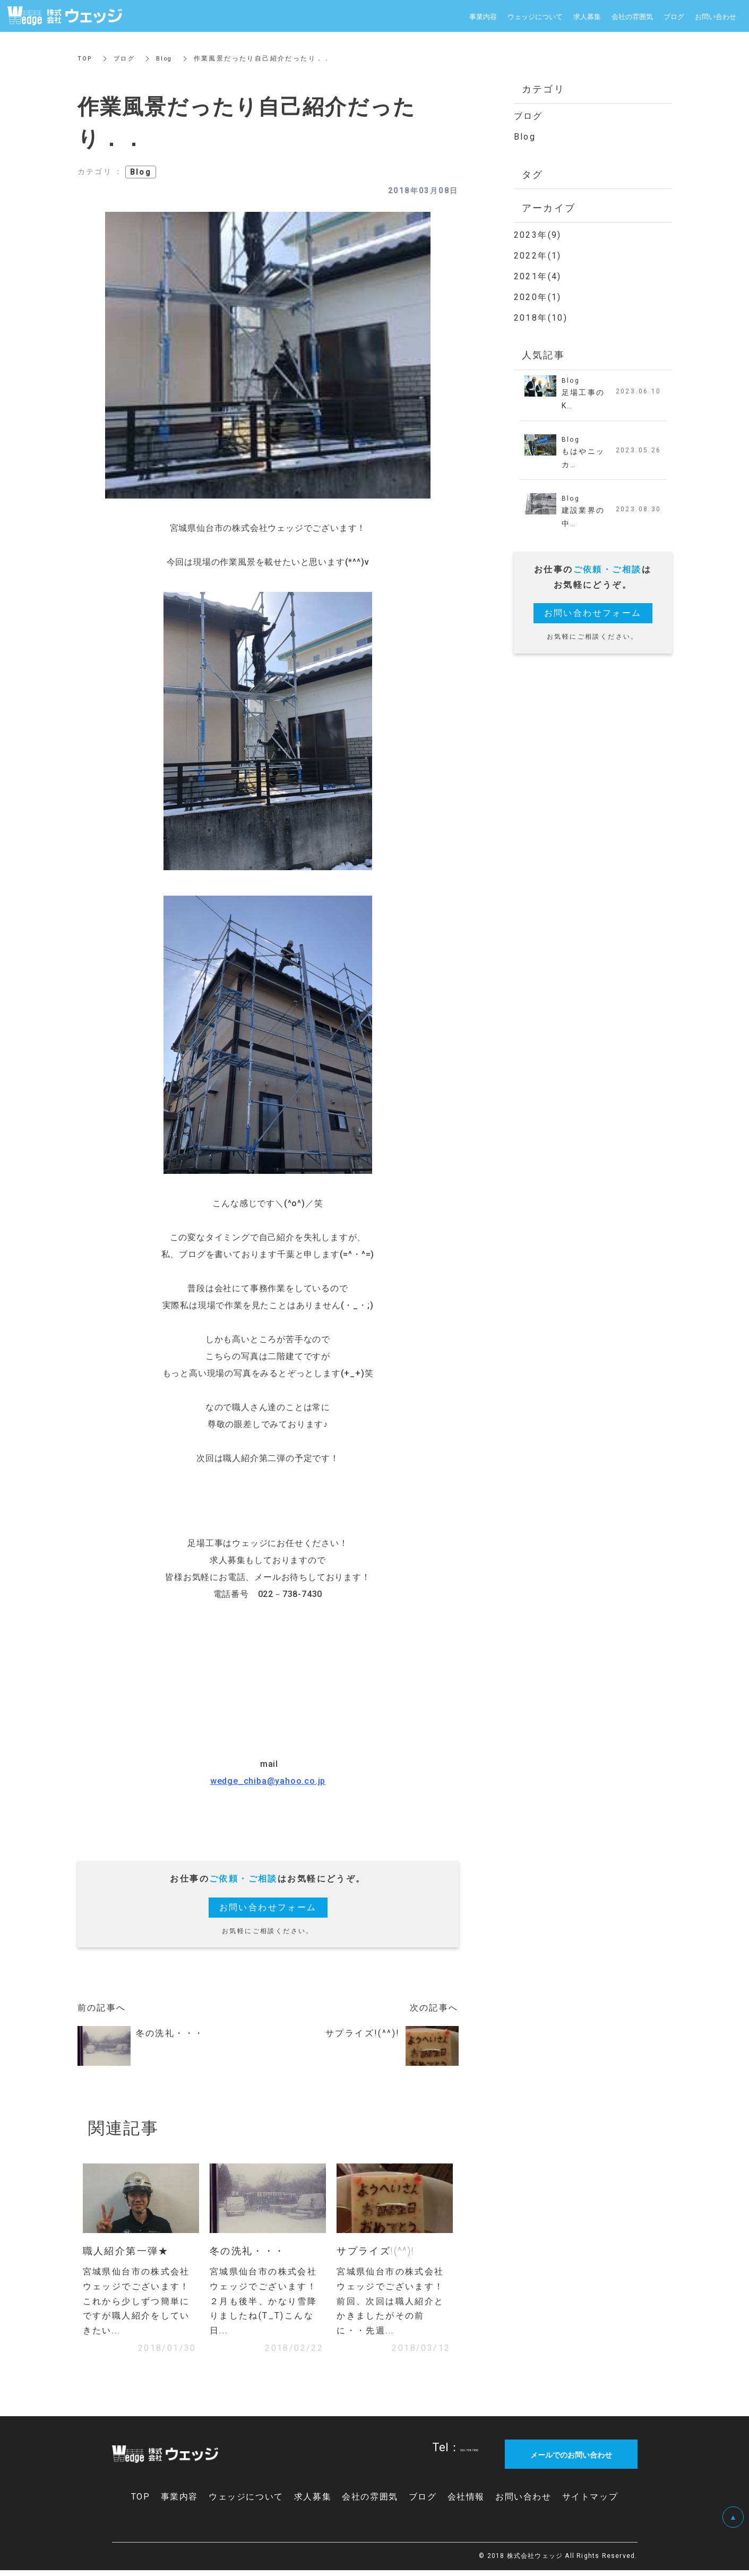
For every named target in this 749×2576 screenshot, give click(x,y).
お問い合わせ (715, 16)
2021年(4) (538, 276)
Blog (168, 58)
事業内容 (483, 16)
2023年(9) (538, 235)
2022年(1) (538, 256)
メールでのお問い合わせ (571, 2459)
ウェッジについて (535, 16)
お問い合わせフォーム (268, 1907)
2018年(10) (541, 318)
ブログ (126, 58)
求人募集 (587, 16)
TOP (85, 58)
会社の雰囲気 (632, 16)
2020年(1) (538, 297)
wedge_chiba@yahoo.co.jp (267, 1781)
